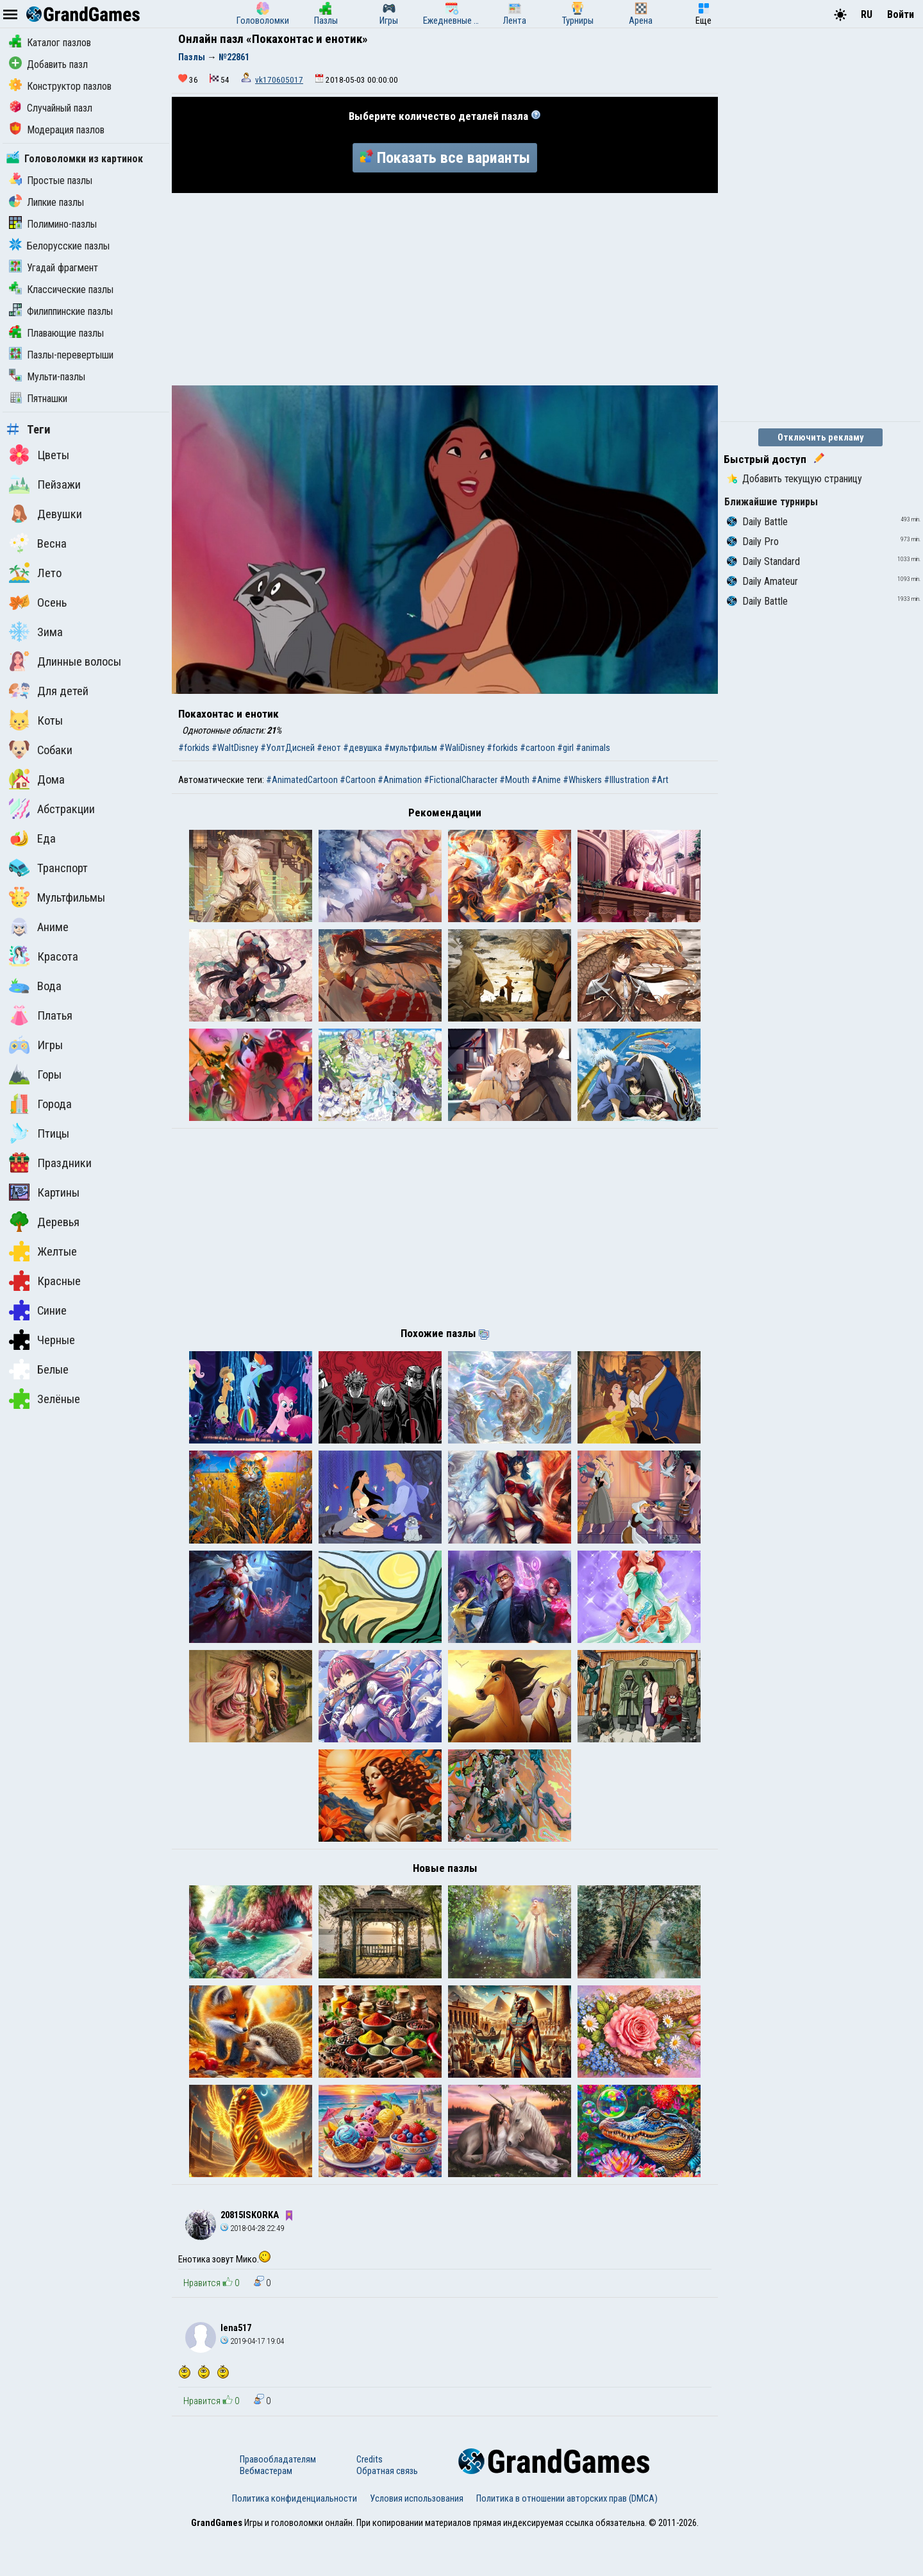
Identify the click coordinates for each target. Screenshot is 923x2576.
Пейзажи (45, 484)
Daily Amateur (762, 581)
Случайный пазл (50, 108)
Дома (37, 779)
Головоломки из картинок (74, 159)
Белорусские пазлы (59, 246)
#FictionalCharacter (460, 780)
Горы (35, 1074)
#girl (565, 747)
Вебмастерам (266, 2512)
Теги (28, 430)
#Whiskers (582, 780)
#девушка (362, 747)
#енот (329, 747)
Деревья (44, 1221)
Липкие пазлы (46, 202)
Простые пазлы (50, 180)
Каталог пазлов (50, 43)
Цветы (39, 454)
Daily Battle (757, 522)
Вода (35, 985)
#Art (660, 780)
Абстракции (52, 808)
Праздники (50, 1162)
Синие (38, 1310)
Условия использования (416, 2539)
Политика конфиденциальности (294, 2539)
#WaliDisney (462, 747)
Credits (369, 2500)
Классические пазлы (61, 289)
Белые (39, 1369)
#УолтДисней (287, 747)
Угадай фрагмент (53, 268)
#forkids (194, 747)
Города (40, 1103)
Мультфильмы (57, 897)
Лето (35, 572)
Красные (45, 1280)
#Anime (546, 780)
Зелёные (44, 1398)
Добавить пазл (48, 64)
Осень (38, 602)
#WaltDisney (235, 747)
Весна (38, 543)
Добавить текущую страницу (794, 479)
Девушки (45, 513)
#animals (593, 747)
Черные (42, 1339)
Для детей (48, 690)
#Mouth (514, 780)
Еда (32, 838)
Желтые (43, 1251)
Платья (40, 1015)
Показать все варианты (445, 158)
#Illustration (626, 780)
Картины (44, 1192)
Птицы (39, 1133)
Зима (36, 631)
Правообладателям (278, 2500)
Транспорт (48, 867)
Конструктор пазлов (60, 86)
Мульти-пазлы (47, 377)
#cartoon (537, 747)
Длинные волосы (65, 661)
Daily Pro (753, 541)
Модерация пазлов (56, 130)
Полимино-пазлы (53, 224)
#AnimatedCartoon (302, 780)
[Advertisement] (445, 289)
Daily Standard (763, 561)
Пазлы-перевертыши (61, 355)
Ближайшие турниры (771, 502)
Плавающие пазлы (56, 333)
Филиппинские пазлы (61, 311)
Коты (36, 720)
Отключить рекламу (820, 437)
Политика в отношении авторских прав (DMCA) (567, 2539)
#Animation (400, 780)
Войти (900, 14)
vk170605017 (279, 80)
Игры (36, 1044)
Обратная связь (387, 2512)
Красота (43, 956)
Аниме (39, 926)
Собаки (40, 749)
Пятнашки (38, 398)
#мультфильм (410, 747)
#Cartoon (358, 780)
